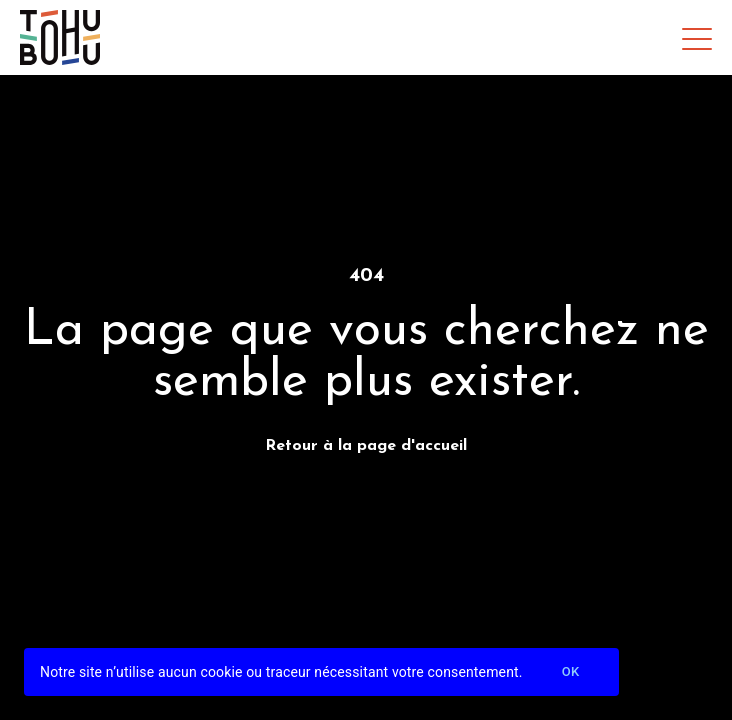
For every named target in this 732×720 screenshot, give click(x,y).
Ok (571, 672)
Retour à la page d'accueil (366, 446)
